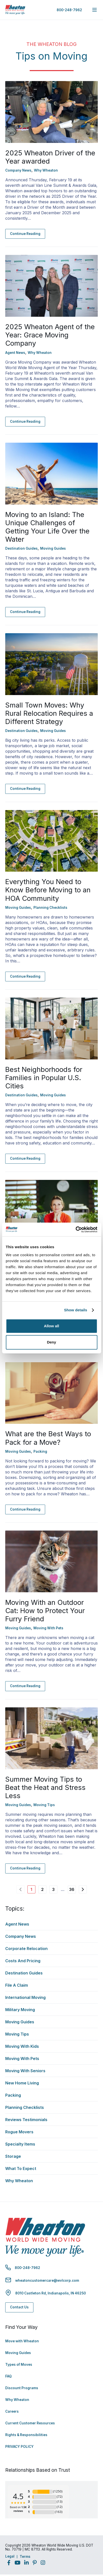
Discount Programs (21, 2388)
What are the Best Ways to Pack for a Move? (48, 1438)
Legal (9, 2556)
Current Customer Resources (30, 2423)
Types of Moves (18, 2365)
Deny (51, 1342)
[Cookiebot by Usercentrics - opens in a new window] (75, 1229)
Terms (25, 2557)
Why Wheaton (17, 2400)
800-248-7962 (69, 10)
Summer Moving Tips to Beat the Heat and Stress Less (45, 1787)
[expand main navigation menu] (94, 9)
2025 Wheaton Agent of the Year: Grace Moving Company (50, 334)
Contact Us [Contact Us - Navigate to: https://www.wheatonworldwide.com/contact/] (19, 2307)
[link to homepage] (15, 10)
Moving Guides (18, 2353)
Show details (75, 1310)
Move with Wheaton (22, 2341)
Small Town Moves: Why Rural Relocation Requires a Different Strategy (49, 713)
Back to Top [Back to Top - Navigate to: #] (86, 2546)
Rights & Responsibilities (26, 2435)
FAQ (8, 2376)
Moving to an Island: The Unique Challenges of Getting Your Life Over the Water (47, 526)
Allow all (51, 1326)
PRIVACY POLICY (19, 2447)
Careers (12, 2411)
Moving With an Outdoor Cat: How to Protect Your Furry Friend (45, 1610)
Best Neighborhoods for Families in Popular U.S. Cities (43, 1077)
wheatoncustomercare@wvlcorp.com (47, 2280)
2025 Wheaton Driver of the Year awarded (50, 157)
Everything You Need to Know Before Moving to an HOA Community (48, 889)
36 (71, 1889)
